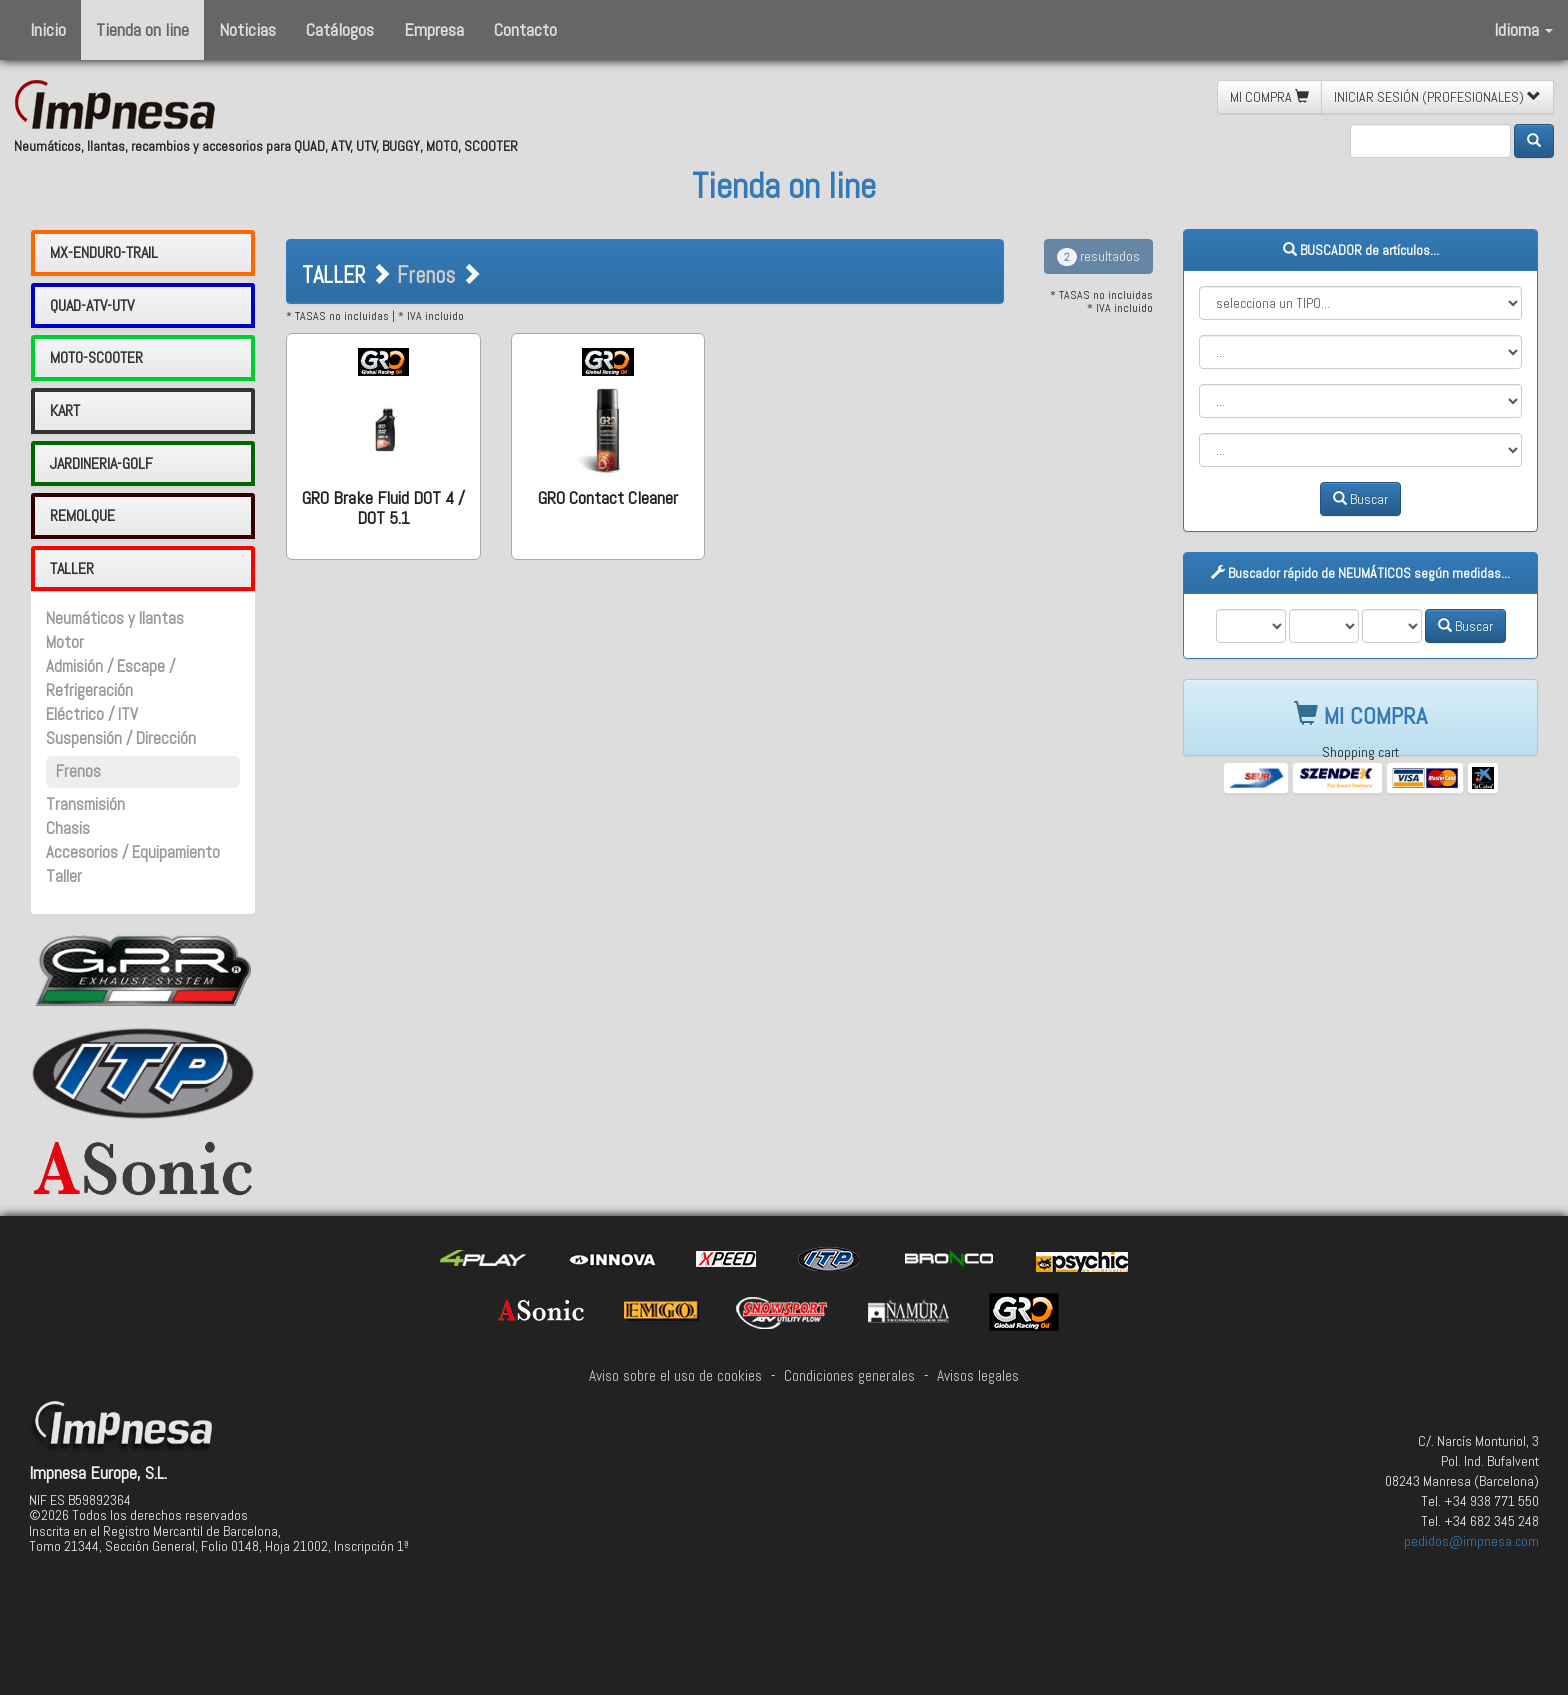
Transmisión (85, 804)
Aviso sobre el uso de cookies (675, 1376)
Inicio (48, 29)
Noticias (247, 29)
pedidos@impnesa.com (1471, 1541)
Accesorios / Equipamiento (133, 852)
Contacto (525, 29)
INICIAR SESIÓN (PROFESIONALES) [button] (1437, 97)
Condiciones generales (849, 1376)
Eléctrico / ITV (92, 714)
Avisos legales (978, 1376)
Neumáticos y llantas (115, 618)
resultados (1098, 256)
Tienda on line (142, 29)
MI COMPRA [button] (1269, 97)
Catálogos (340, 29)
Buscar (1360, 499)
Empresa (434, 29)
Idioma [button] (1523, 29)
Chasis (68, 828)
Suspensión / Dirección (121, 738)
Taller (64, 876)
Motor (65, 642)
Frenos (78, 771)
